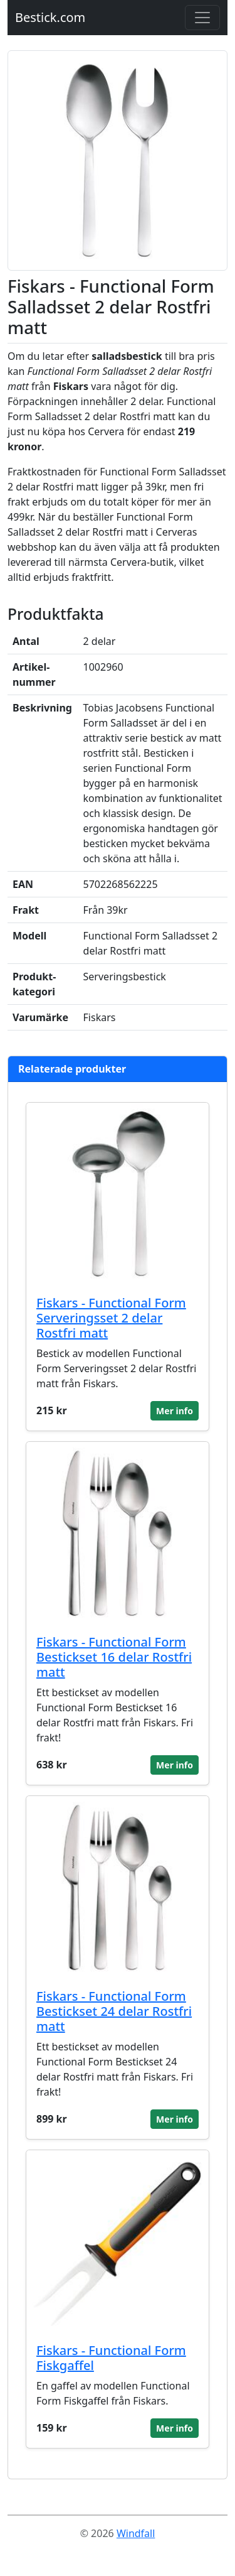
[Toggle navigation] (202, 17)
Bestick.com (50, 17)
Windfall (136, 2533)
